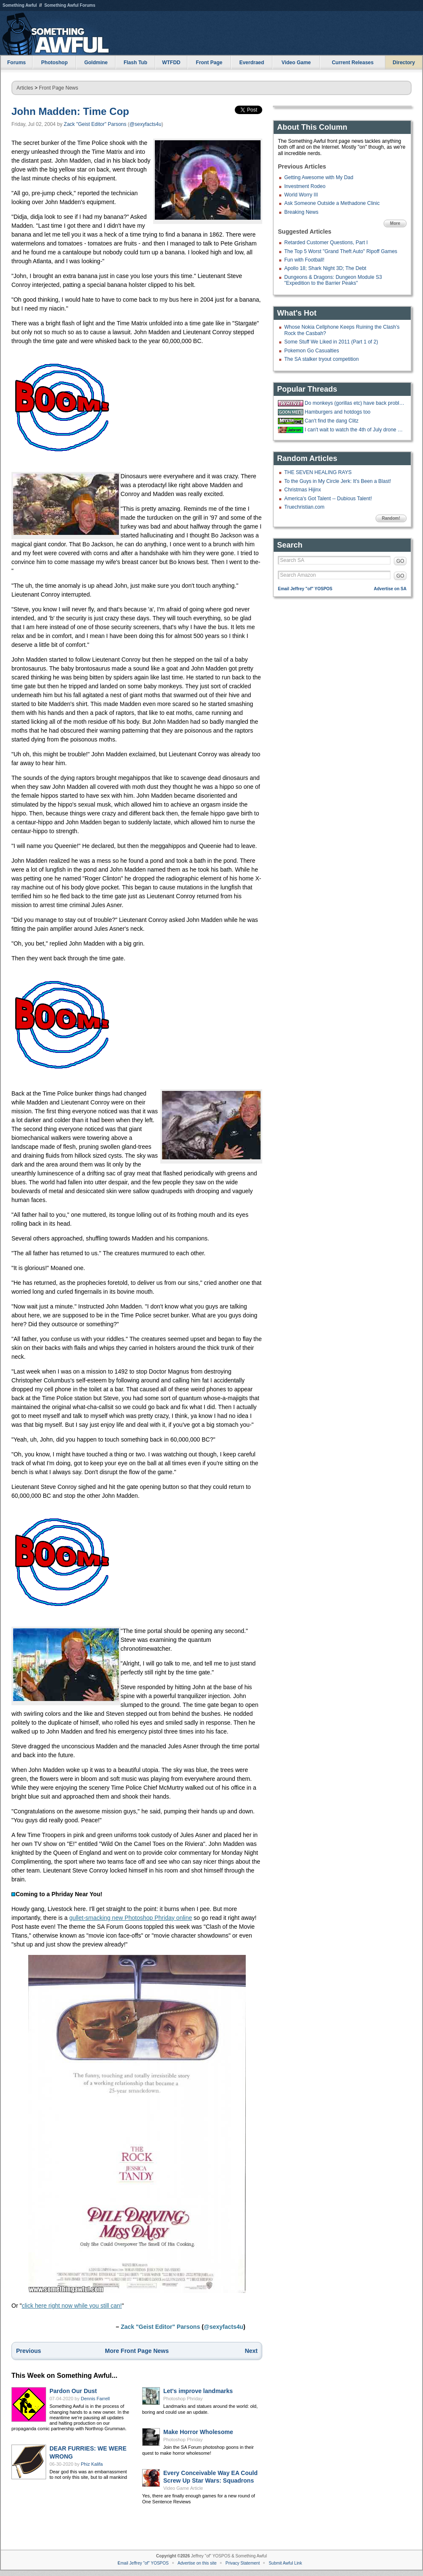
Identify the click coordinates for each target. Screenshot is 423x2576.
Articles (24, 88)
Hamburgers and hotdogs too (337, 412)
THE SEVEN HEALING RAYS (318, 472)
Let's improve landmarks (198, 2391)
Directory (404, 62)
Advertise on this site (197, 2563)
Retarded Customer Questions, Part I (326, 242)
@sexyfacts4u (145, 124)
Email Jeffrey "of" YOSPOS (305, 588)
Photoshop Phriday (183, 2398)
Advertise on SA (390, 588)
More (395, 223)
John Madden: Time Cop (70, 111)
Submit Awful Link (285, 2563)
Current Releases (353, 62)
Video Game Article (183, 2488)
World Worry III (301, 195)
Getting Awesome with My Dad (318, 177)
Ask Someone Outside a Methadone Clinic (331, 203)
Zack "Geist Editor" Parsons (95, 124)
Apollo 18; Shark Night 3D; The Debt (325, 268)
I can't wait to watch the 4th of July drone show (354, 430)
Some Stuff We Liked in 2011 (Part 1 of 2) (331, 342)
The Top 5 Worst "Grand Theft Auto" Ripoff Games (340, 251)
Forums (16, 62)
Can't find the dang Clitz (331, 421)
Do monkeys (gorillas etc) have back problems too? (354, 403)
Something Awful (20, 5)
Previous (28, 2350)
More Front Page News (137, 2350)
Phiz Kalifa (92, 2464)
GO (400, 561)
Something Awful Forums (70, 5)
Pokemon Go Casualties (311, 351)
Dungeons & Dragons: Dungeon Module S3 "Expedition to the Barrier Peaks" (333, 280)
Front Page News (58, 88)
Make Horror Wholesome (198, 2432)
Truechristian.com (304, 507)
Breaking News (301, 212)
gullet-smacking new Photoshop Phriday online (130, 1917)
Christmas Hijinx (302, 490)
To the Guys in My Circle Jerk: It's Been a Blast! (337, 481)
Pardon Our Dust (73, 2391)
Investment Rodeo (304, 186)
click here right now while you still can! (72, 2305)
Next (251, 2350)
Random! (391, 518)
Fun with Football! (304, 260)
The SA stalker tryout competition (321, 359)
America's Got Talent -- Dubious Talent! (328, 499)
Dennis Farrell (95, 2398)
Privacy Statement (242, 2563)
